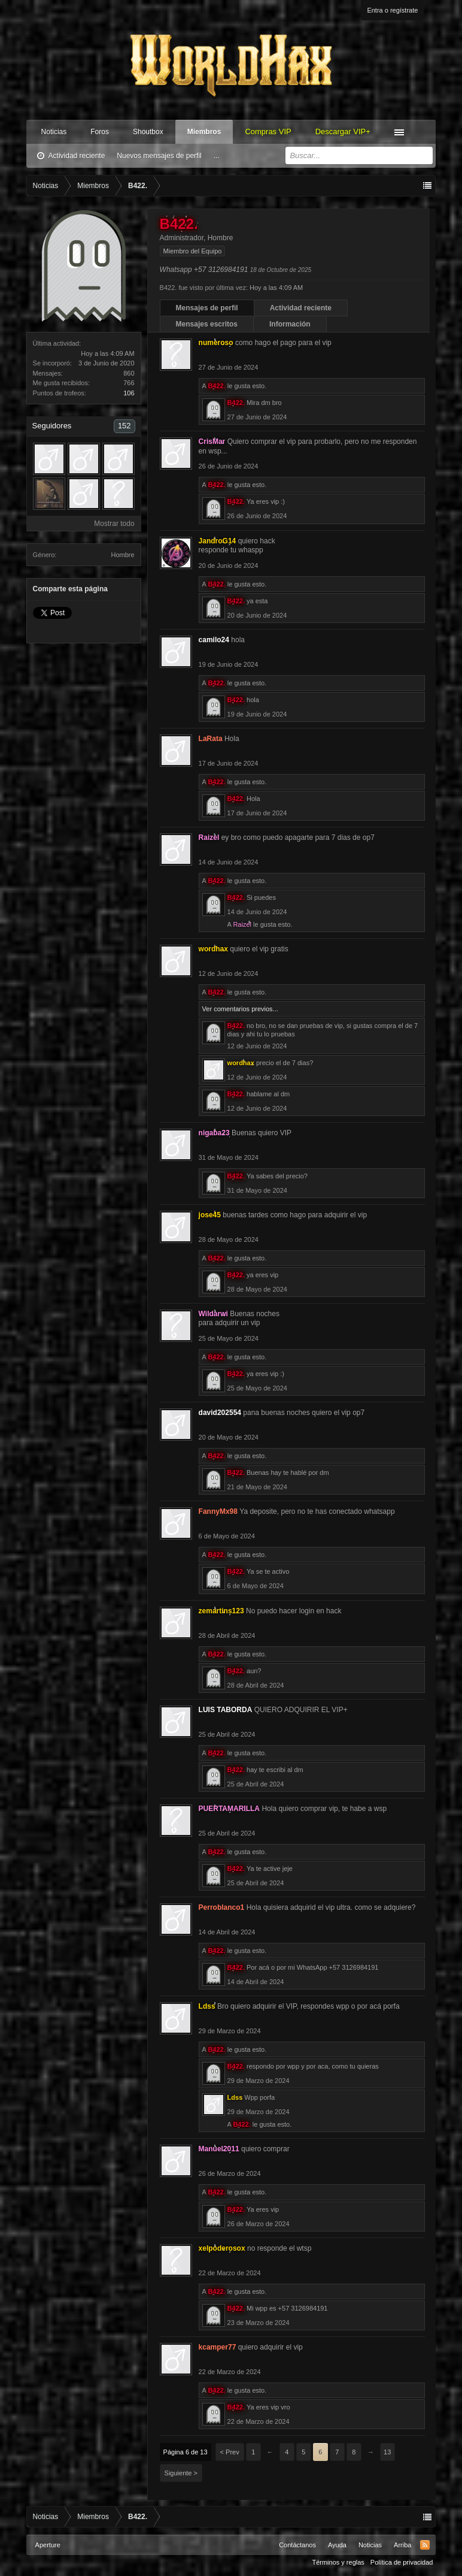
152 (124, 425)
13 (387, 2452)
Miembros (204, 132)
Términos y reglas (338, 2562)
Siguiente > (181, 2473)
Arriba (402, 2544)
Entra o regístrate (392, 10)
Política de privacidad (401, 2562)
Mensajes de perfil (207, 308)
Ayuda (337, 2544)
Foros (99, 132)
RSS (425, 2545)
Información (290, 324)
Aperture (47, 2544)
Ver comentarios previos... (240, 1008)
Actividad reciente (76, 156)
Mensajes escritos (207, 324)
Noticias (54, 132)
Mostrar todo (114, 523)
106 (128, 393)
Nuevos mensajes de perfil (159, 156)
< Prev (229, 2452)
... (217, 156)
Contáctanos (297, 2544)
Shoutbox (148, 132)
